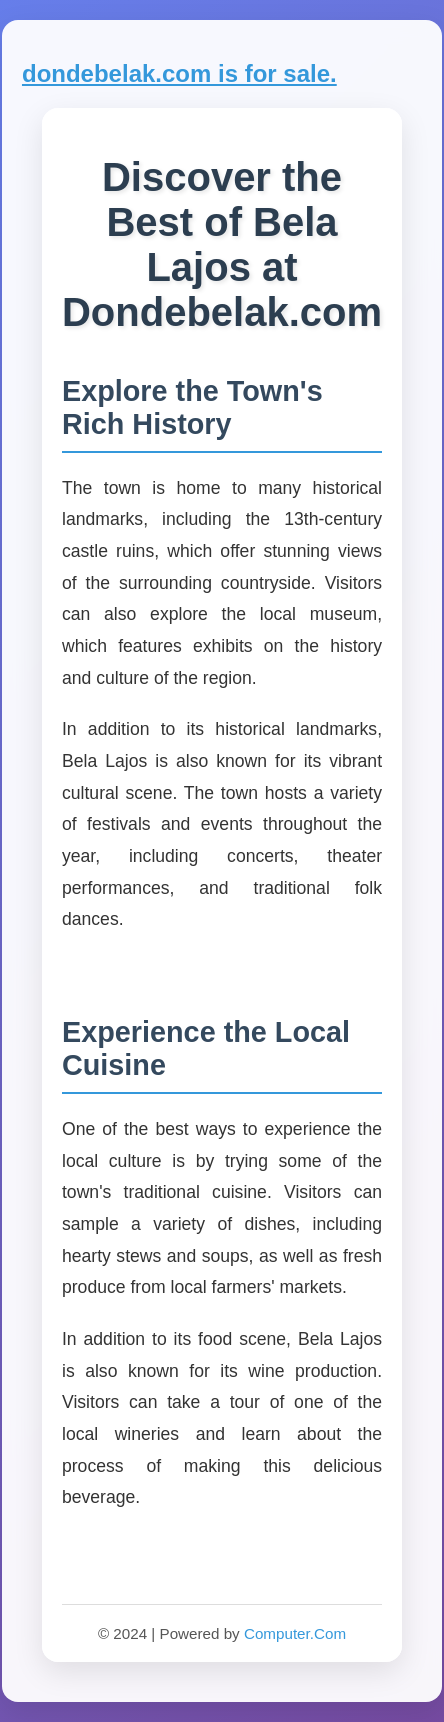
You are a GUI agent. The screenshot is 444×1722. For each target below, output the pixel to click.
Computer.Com (295, 1633)
